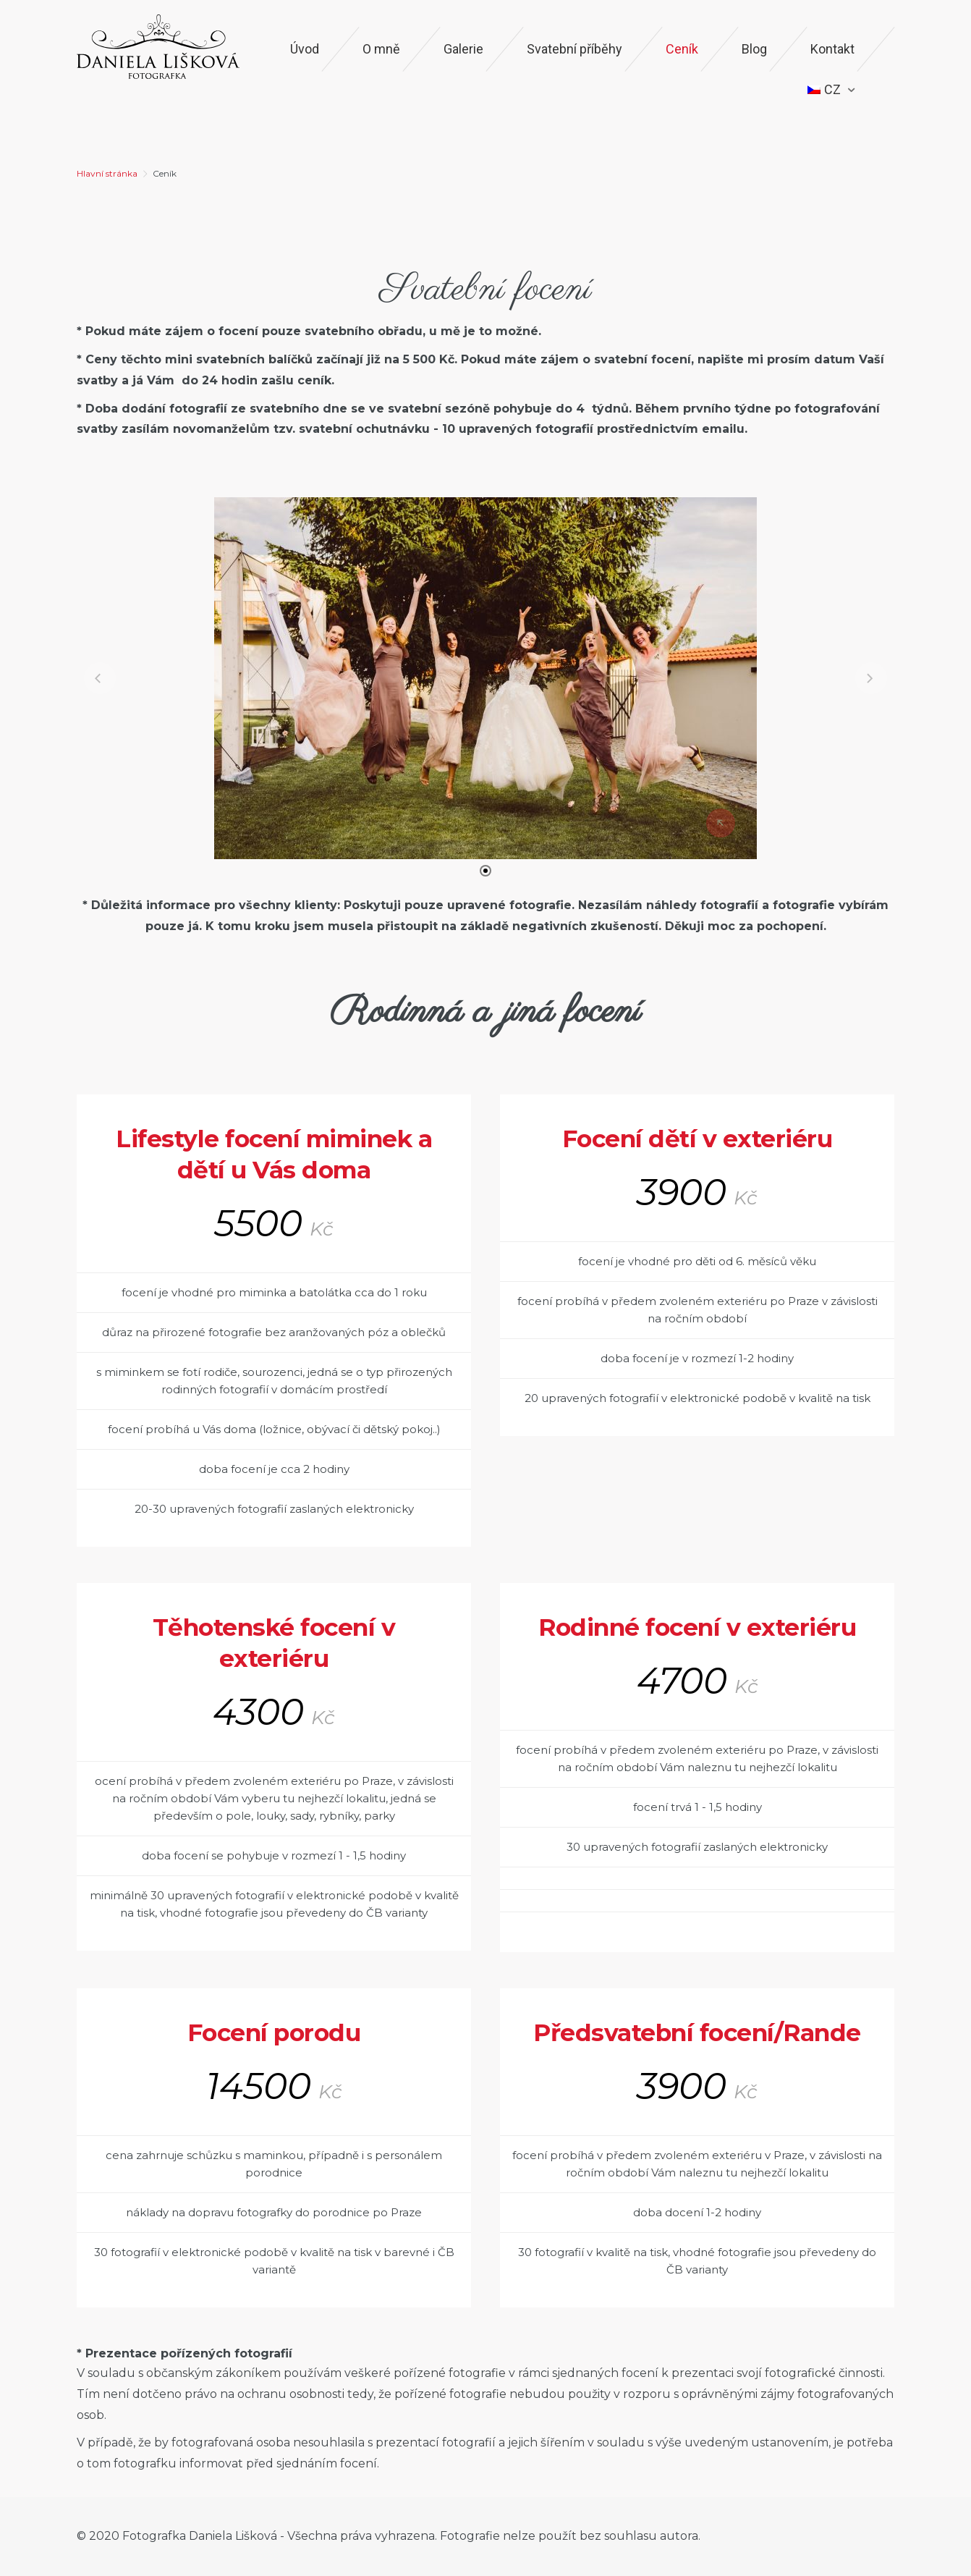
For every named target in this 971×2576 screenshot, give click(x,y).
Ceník (682, 48)
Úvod (304, 48)
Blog (754, 48)
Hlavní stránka (107, 173)
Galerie (463, 48)
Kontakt (832, 48)
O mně (381, 48)
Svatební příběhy (574, 48)
